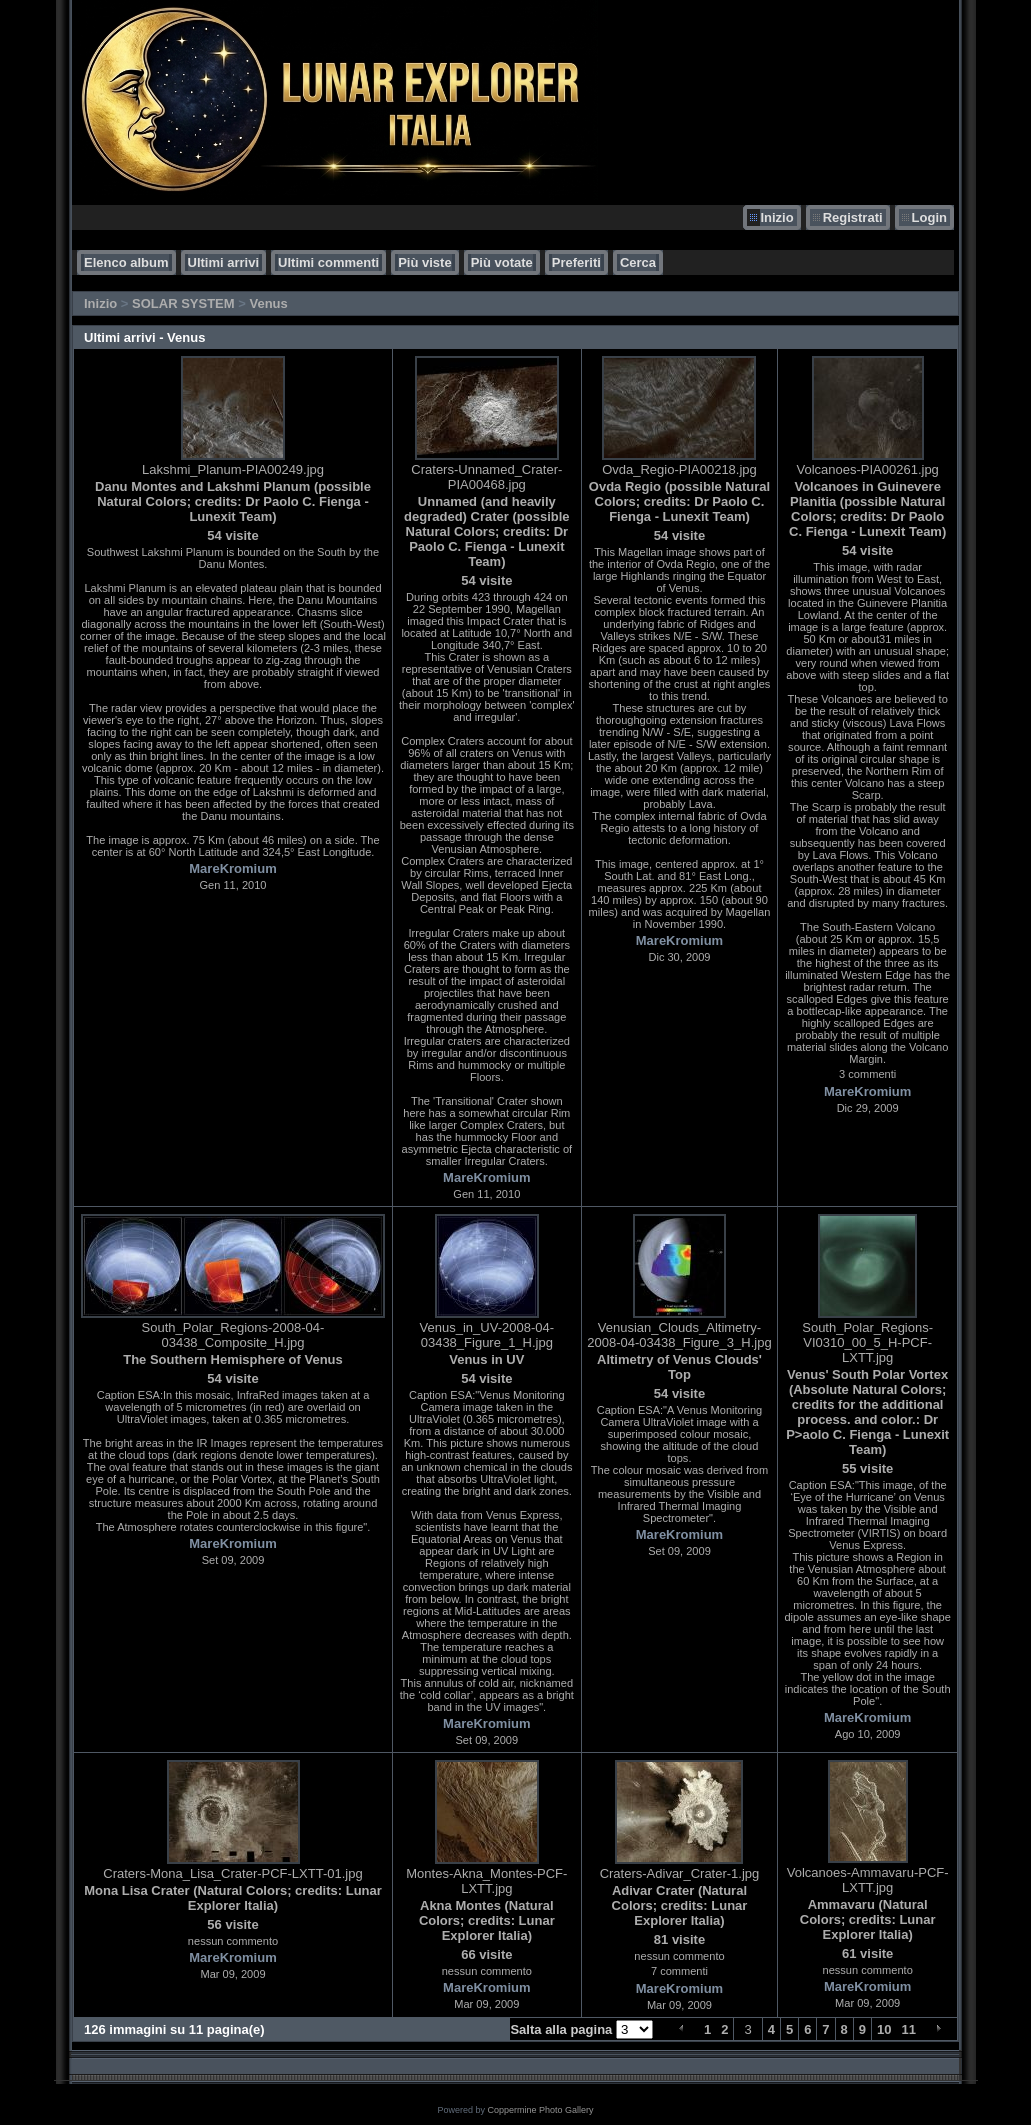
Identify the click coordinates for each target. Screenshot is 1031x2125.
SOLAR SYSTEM (183, 303)
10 (884, 2029)
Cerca (638, 262)
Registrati (853, 217)
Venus (268, 303)
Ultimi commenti (328, 262)
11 (909, 2029)
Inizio (776, 217)
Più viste (424, 262)
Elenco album (126, 262)
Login (929, 217)
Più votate (502, 262)
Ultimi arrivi (224, 262)
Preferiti (576, 262)
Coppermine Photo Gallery (540, 2110)
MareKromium (232, 868)
